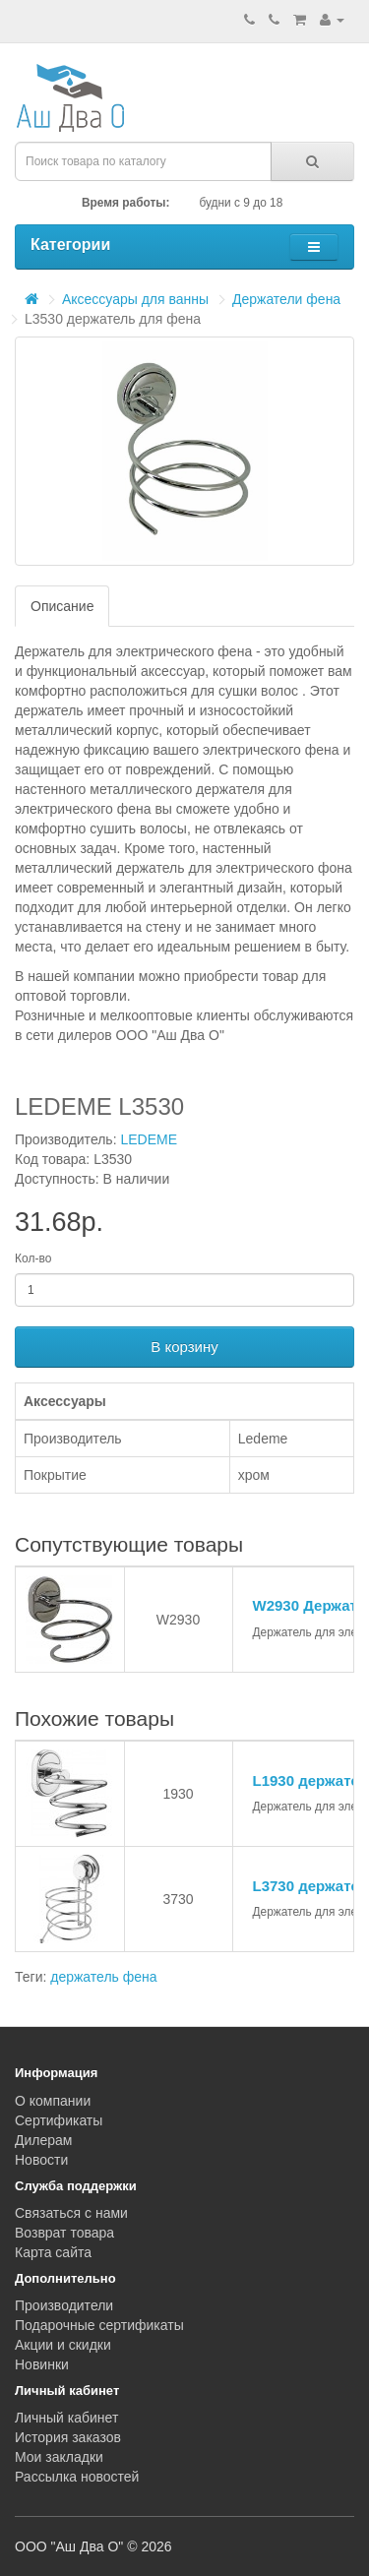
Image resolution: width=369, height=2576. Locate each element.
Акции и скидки (63, 2345)
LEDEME (148, 1139)
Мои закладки (59, 2457)
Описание (62, 606)
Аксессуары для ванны (135, 299)
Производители (64, 2305)
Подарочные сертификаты (99, 2325)
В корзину (184, 1346)
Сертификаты (58, 2120)
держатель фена (103, 1977)
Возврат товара (64, 2232)
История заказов (68, 2437)
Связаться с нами (71, 2213)
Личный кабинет (66, 2417)
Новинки (42, 2364)
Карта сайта (53, 2252)
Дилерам (43, 2140)
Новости (41, 2160)
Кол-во (33, 1258)
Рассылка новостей (77, 2476)
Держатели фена (286, 299)
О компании (53, 2101)
